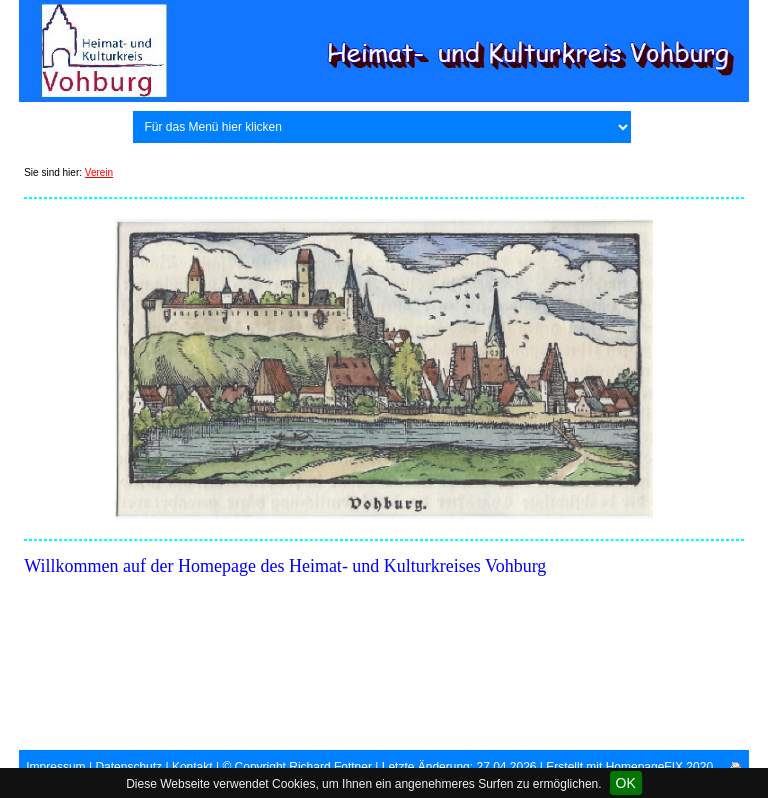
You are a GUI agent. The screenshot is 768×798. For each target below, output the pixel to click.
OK (626, 783)
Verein (99, 172)
